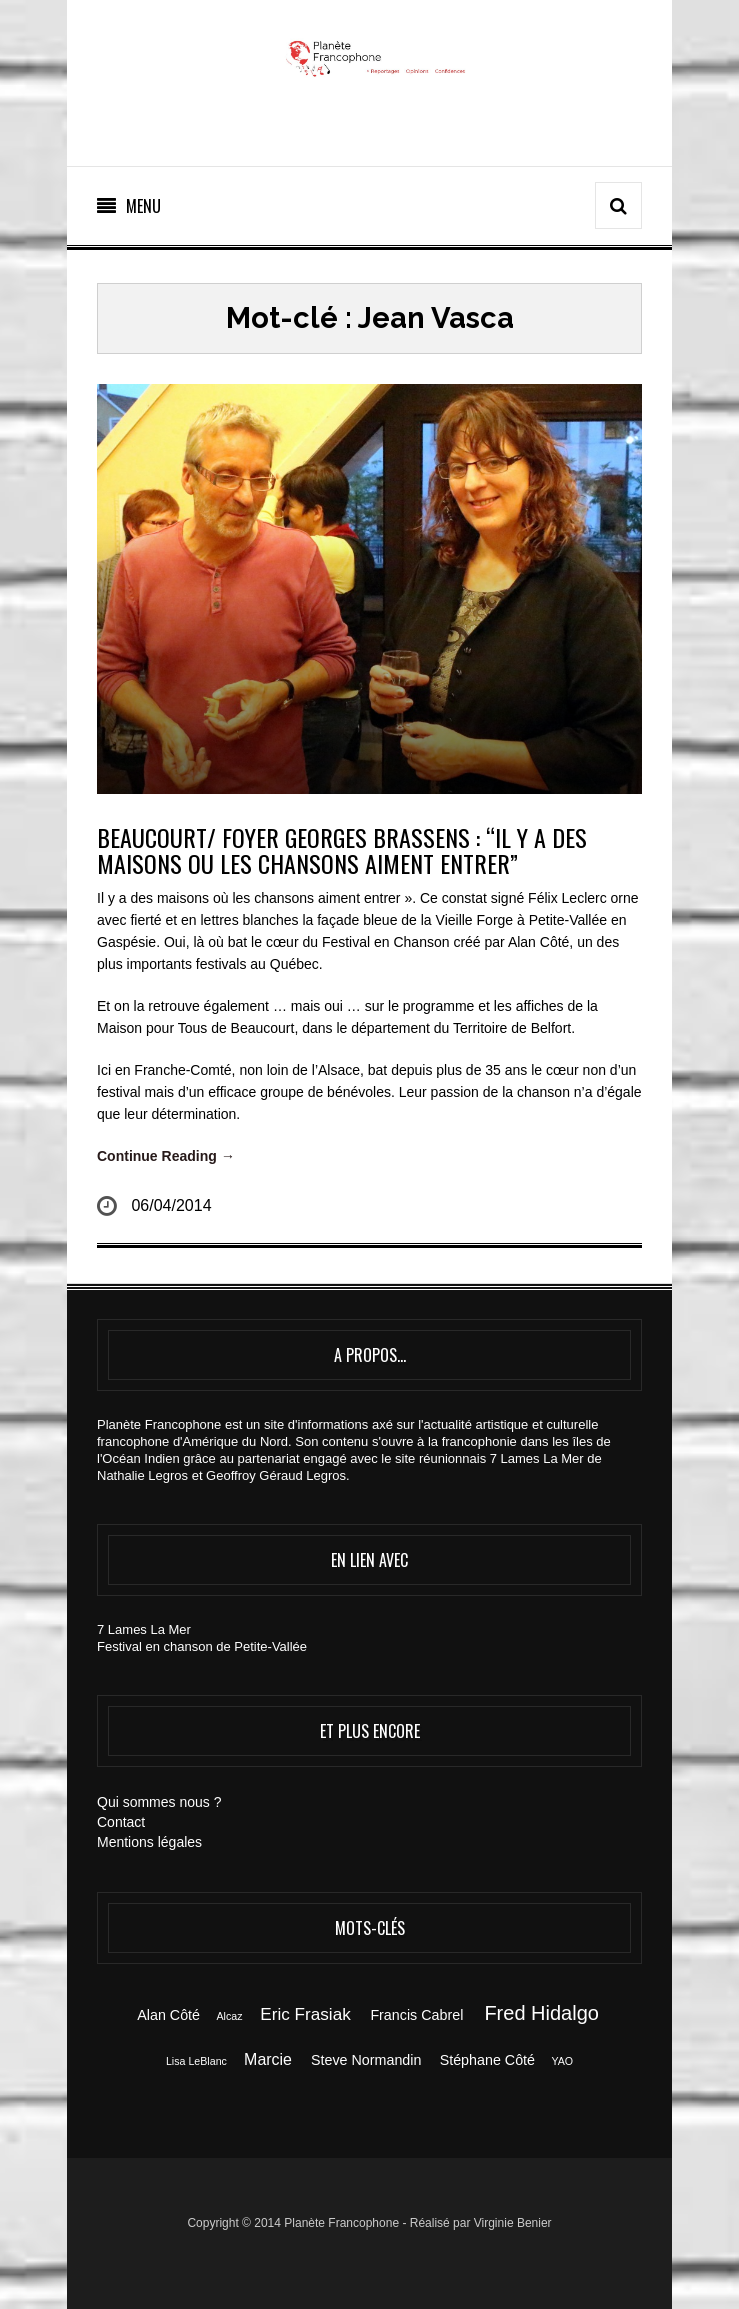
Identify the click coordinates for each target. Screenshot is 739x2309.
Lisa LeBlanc (196, 2061)
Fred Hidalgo (541, 2013)
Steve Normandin (366, 2060)
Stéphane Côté (487, 2060)
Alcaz (229, 2016)
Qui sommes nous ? (159, 1802)
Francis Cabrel (416, 2015)
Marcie (268, 2059)
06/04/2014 (171, 1205)
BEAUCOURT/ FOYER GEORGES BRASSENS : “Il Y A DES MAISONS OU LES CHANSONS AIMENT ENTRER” (342, 850)
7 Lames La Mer (144, 1629)
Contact (121, 1822)
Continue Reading (166, 1156)
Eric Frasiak (305, 2014)
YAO (562, 2061)
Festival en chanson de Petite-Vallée (202, 1646)
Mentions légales (149, 1842)
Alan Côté (168, 2015)
